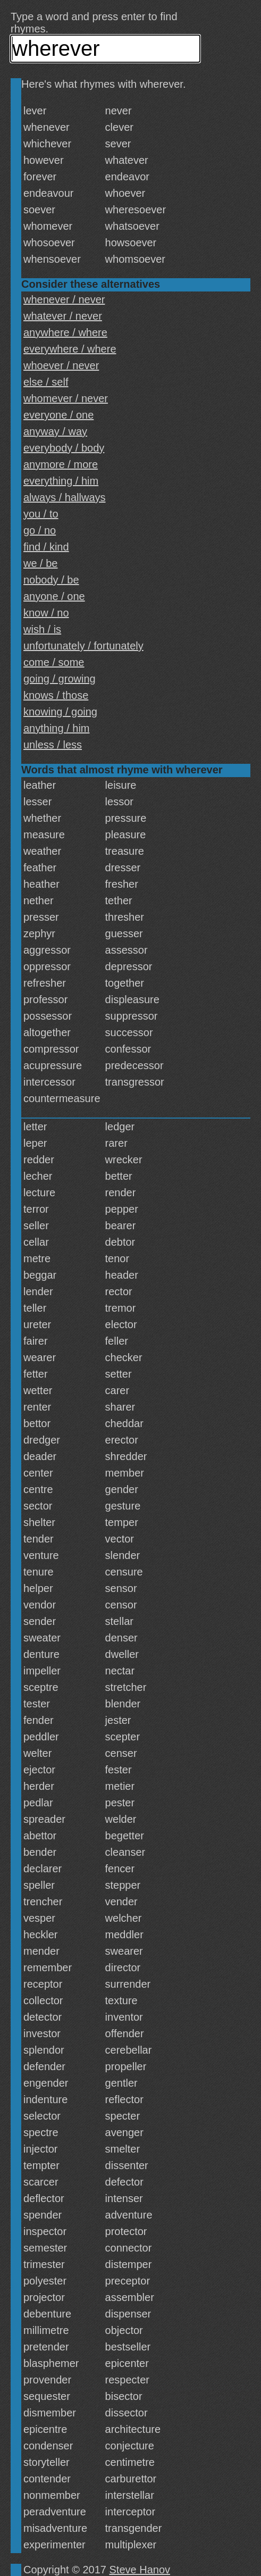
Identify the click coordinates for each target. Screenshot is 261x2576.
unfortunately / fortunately (83, 646)
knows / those (55, 695)
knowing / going (60, 712)
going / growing (59, 679)
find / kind (46, 547)
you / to (40, 514)
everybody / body (63, 448)
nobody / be (51, 580)
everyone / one (58, 415)
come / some (53, 662)
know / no (46, 613)
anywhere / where (65, 332)
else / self (45, 382)
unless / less (52, 745)
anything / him (56, 728)
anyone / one (54, 596)
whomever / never (65, 398)
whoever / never (61, 365)
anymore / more (60, 464)
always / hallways (64, 497)
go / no (39, 530)
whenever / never (64, 299)
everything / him (60, 481)
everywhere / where (69, 349)
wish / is (42, 629)
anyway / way (55, 431)
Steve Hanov (140, 2569)
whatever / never (62, 316)
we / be (40, 563)
